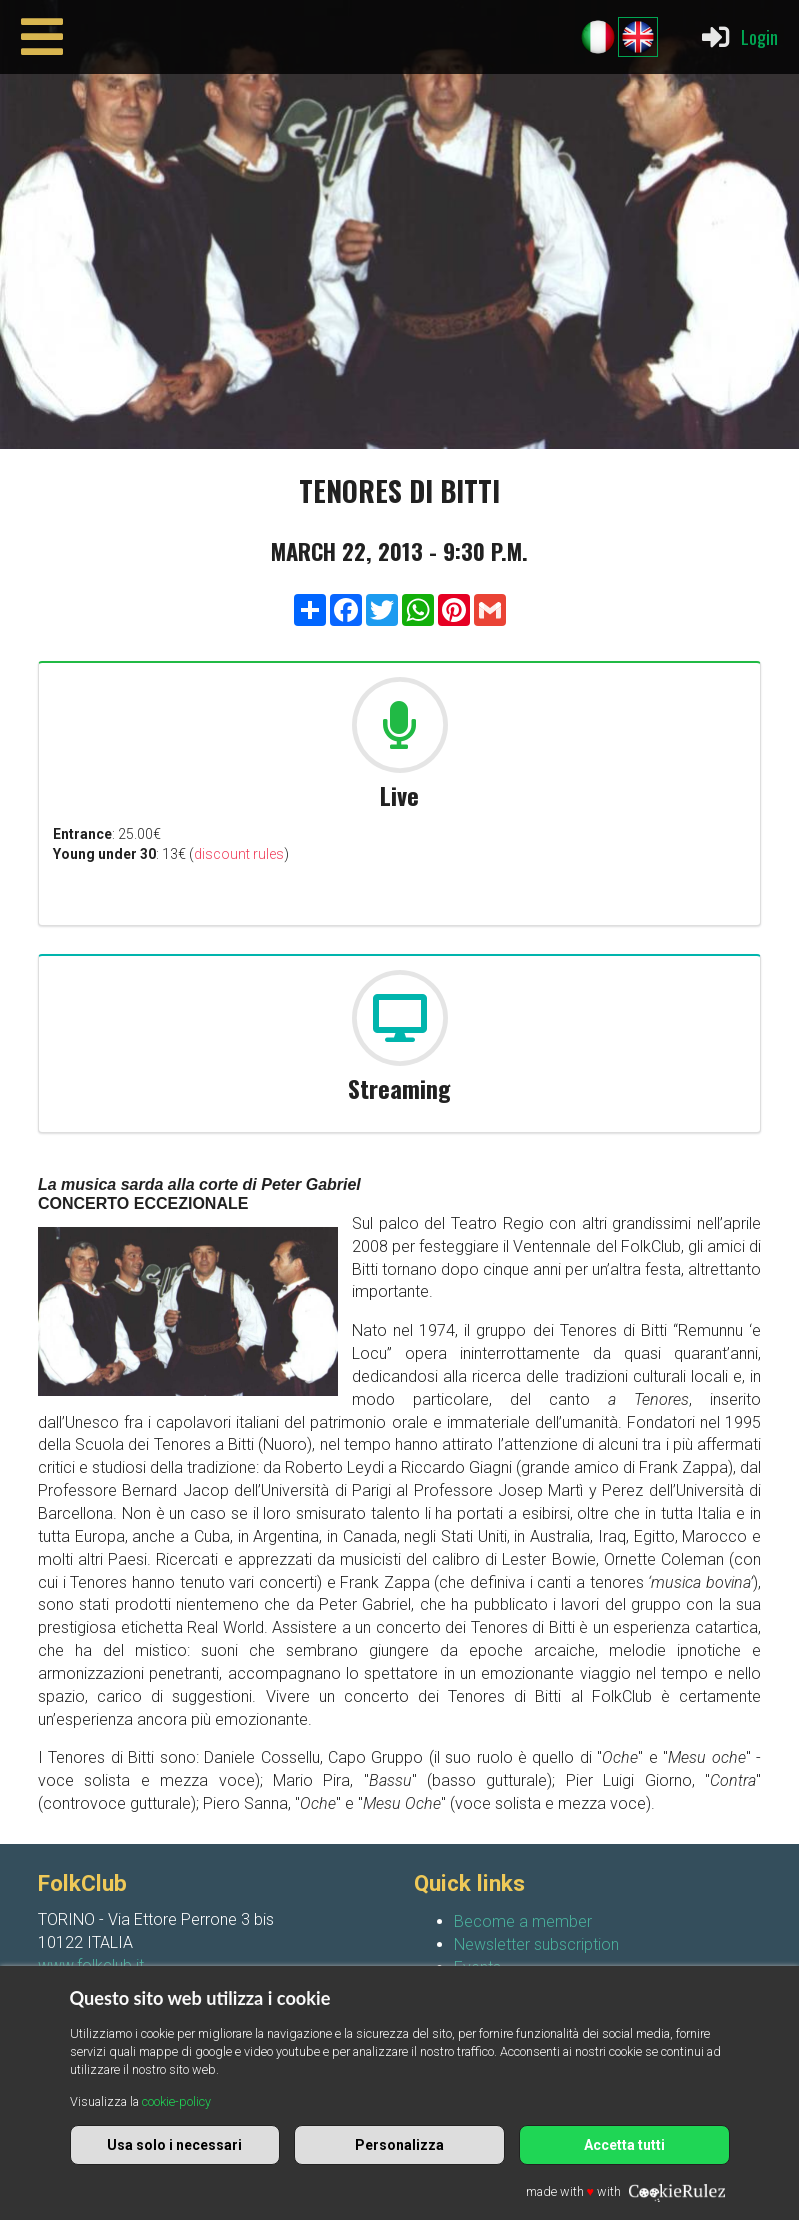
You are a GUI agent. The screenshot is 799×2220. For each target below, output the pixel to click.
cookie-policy (176, 2101)
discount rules (239, 854)
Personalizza (399, 2145)
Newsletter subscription (536, 1944)
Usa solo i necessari (174, 2145)
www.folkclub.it (91, 1965)
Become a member (523, 1921)
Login (738, 37)
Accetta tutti (624, 2145)
